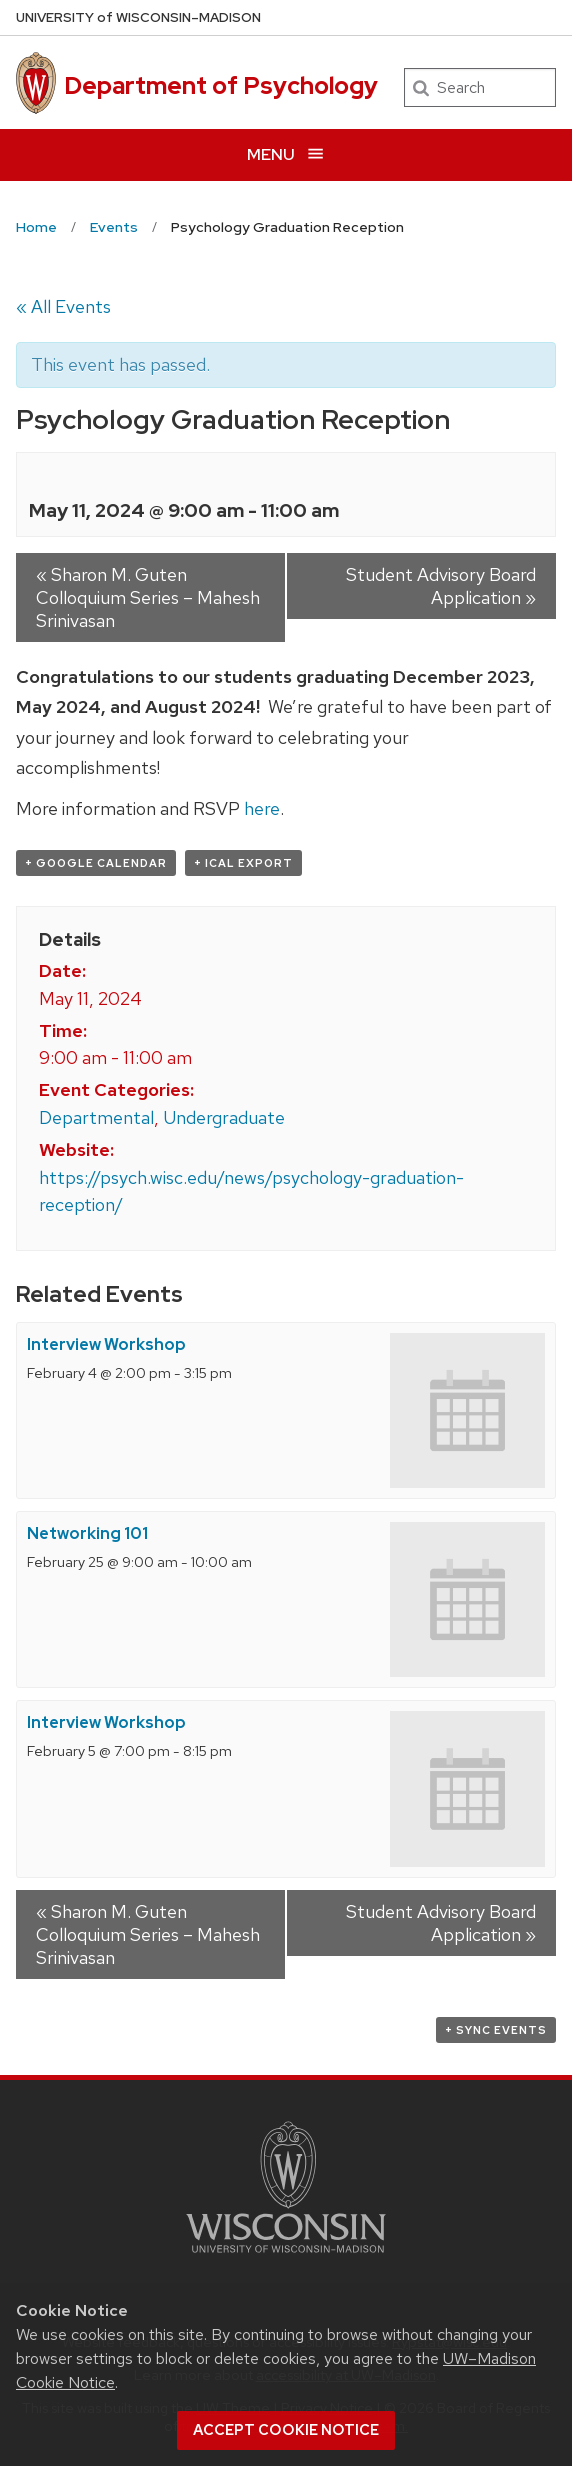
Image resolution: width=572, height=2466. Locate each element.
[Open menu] (286, 154)
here (262, 808)
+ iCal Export (243, 863)
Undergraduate (224, 1117)
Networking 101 (87, 1533)
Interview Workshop (106, 1344)
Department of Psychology (221, 85)
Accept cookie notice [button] (286, 2430)
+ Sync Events (496, 2030)
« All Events (63, 306)
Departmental (96, 1117)
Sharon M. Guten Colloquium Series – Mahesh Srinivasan (148, 597)
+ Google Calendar (96, 863)
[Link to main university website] (286, 2256)
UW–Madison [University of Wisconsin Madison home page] (138, 17)
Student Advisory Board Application (441, 586)
